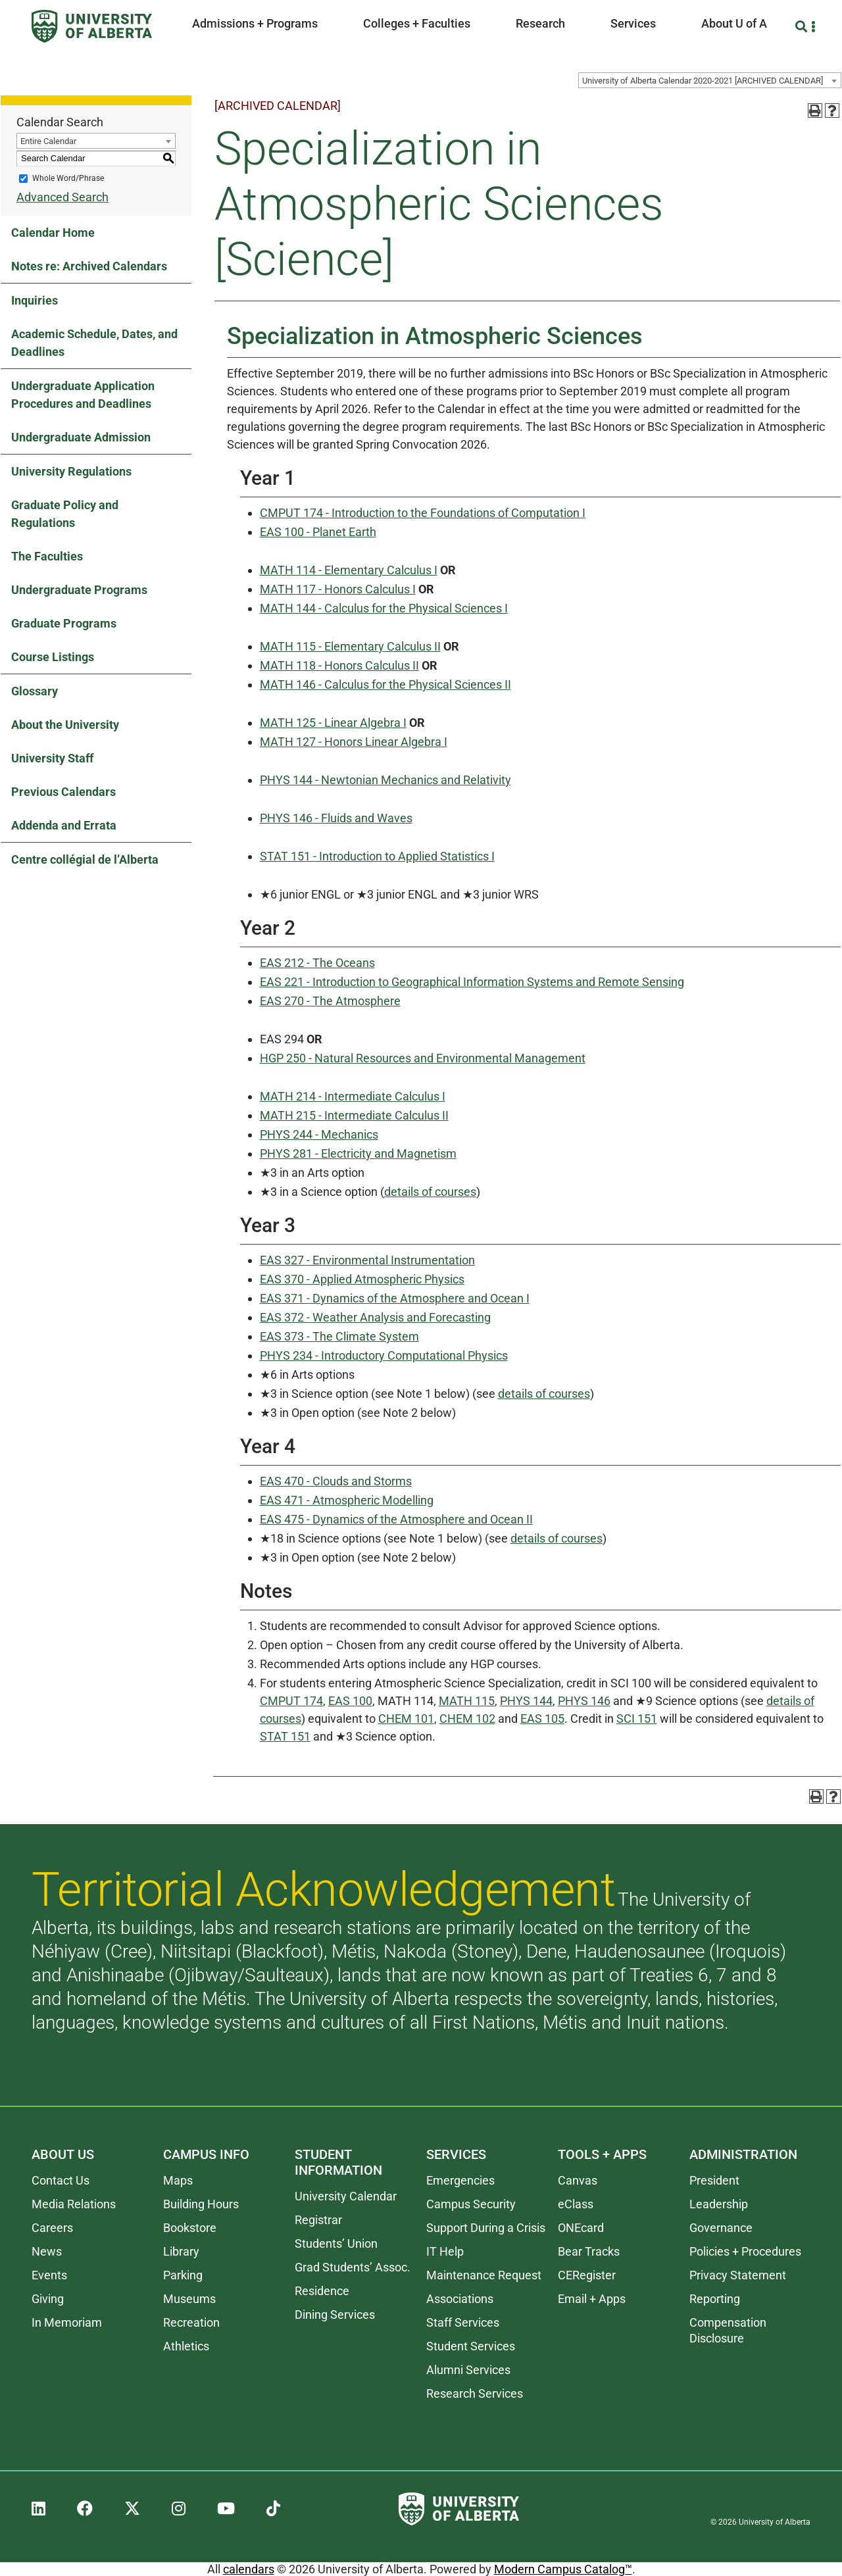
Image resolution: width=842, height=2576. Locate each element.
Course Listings (52, 657)
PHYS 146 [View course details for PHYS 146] (584, 1701)
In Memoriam (67, 2322)
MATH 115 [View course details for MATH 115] (467, 1701)
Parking (183, 2275)
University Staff (52, 758)
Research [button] (540, 23)
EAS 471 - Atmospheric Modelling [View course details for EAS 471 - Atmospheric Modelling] (346, 1500)
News (47, 2251)
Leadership (718, 2204)
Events (49, 2275)
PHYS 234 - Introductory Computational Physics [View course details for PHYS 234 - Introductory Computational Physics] (384, 1355)
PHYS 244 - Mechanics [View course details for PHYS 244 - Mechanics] (319, 1134)
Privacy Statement (737, 2275)
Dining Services (335, 2314)
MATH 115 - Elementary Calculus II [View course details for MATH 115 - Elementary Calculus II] (350, 646)
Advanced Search (62, 197)
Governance (721, 2228)
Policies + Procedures (745, 2251)
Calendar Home (53, 232)
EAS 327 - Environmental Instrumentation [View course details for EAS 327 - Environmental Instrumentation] (367, 1260)
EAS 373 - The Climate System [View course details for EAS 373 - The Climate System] (339, 1336)
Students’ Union (336, 2243)
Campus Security (471, 2204)
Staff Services (462, 2322)
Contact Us (60, 2180)
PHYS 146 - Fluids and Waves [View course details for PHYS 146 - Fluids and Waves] (336, 818)
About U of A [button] (734, 23)
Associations (459, 2299)
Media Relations (74, 2204)
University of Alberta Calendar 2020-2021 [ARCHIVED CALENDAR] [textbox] (702, 81)
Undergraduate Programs (79, 590)
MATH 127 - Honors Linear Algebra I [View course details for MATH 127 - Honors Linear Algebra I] (353, 742)
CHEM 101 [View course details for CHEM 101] (406, 1718)
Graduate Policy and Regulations (64, 514)
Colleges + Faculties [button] (416, 23)
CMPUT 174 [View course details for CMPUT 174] (291, 1701)
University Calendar (346, 2196)
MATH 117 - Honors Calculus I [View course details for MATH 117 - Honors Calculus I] (338, 589)
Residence (322, 2291)
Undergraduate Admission (81, 437)
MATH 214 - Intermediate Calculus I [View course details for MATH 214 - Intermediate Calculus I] (352, 1096)
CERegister (587, 2275)
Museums (189, 2299)
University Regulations (71, 471)
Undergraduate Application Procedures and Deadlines (83, 394)
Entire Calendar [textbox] (48, 141)
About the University (65, 724)
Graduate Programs (63, 623)
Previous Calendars (63, 792)
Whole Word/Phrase (68, 178)
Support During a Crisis (485, 2228)
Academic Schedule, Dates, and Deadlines (94, 343)
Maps (178, 2180)
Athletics (186, 2346)
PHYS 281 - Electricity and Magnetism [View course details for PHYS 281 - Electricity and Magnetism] (358, 1153)
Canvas (577, 2180)
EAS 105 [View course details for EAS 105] (542, 1718)
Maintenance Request (483, 2275)
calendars (248, 2569)
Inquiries (34, 300)
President (714, 2180)
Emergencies (460, 2180)
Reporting (714, 2299)
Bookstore (189, 2228)
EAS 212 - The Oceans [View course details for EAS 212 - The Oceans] (317, 963)
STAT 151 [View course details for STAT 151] (285, 1736)
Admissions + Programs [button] (255, 23)
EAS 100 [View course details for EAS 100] (350, 1701)
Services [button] (633, 23)
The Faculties (47, 556)
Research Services (474, 2393)
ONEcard (581, 2228)
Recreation (191, 2322)
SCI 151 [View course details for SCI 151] (636, 1718)
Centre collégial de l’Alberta (85, 859)
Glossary (34, 691)
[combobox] (709, 80)
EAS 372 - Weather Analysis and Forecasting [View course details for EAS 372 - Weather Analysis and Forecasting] (375, 1317)
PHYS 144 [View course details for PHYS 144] (526, 1701)
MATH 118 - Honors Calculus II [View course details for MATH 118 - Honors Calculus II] (339, 665)
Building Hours (201, 2204)
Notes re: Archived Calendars (89, 266)
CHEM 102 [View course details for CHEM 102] (467, 1718)
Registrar (318, 2220)
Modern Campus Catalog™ (563, 2569)
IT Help (445, 2251)
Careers (52, 2228)
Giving (48, 2299)
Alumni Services (468, 2370)
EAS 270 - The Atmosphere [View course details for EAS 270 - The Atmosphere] (330, 1001)
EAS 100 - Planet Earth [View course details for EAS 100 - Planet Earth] (318, 532)
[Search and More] (803, 26)
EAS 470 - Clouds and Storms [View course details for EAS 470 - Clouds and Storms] (336, 1481)
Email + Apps (592, 2299)
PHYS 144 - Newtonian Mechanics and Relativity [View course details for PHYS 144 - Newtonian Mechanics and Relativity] (385, 780)
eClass (575, 2204)
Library (181, 2251)
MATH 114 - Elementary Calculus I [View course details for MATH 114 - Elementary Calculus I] (348, 570)
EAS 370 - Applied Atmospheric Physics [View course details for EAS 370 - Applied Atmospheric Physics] (362, 1279)
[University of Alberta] (92, 26)
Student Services (470, 2346)
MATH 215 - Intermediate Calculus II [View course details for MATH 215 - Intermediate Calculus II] (354, 1115)
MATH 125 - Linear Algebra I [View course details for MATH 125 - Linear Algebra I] (333, 723)
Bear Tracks (589, 2251)
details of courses (430, 1192)
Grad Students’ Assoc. (352, 2267)
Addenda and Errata (63, 825)
